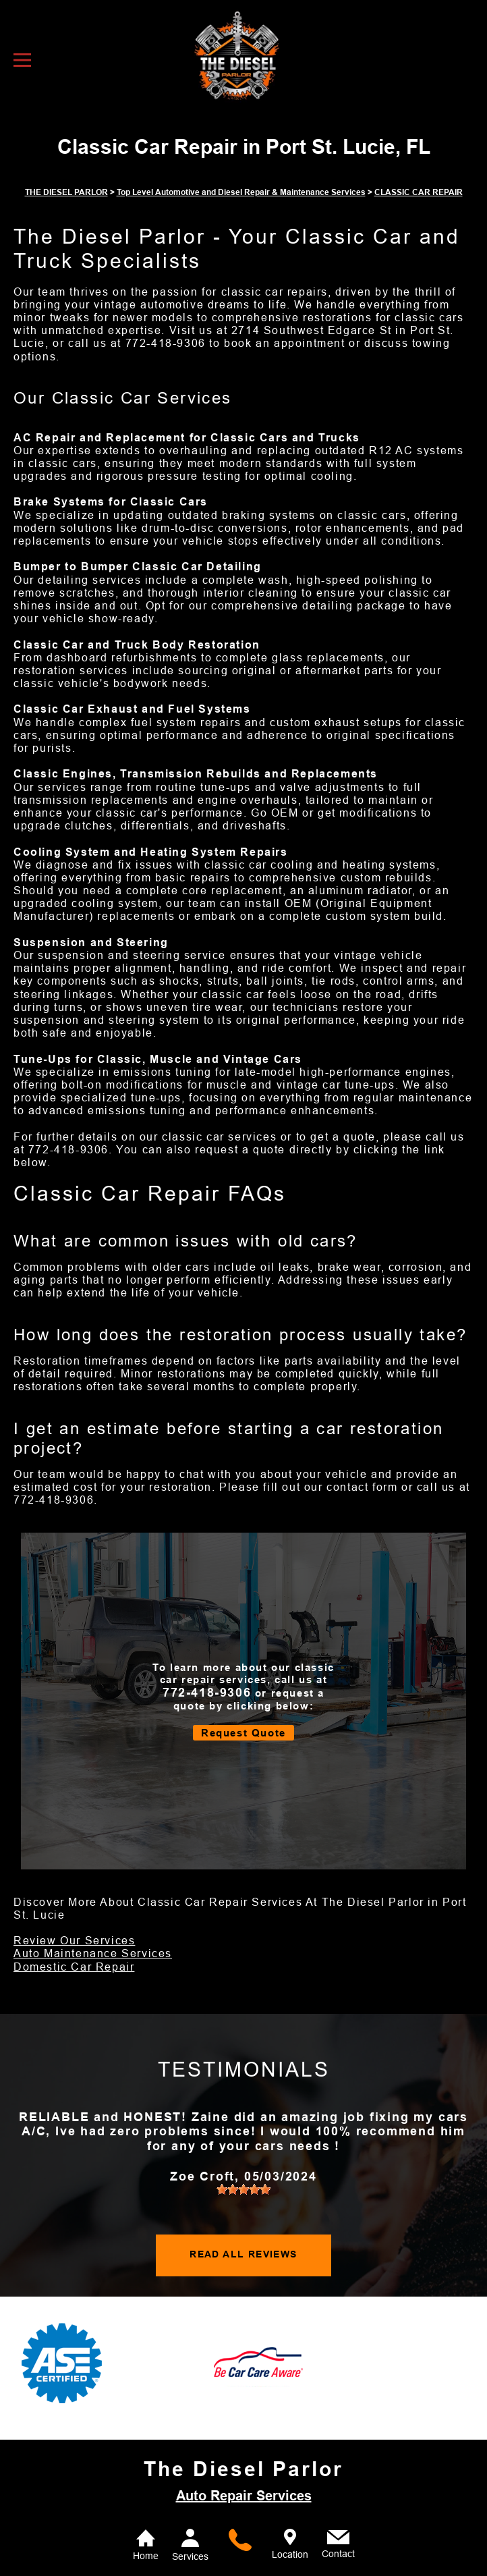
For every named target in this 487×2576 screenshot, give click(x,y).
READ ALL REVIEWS (243, 2254)
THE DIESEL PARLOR (66, 192)
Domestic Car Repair (73, 1967)
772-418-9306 (165, 343)
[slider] (243, 2189)
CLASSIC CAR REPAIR (418, 192)
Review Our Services (74, 1940)
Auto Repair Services (244, 2495)
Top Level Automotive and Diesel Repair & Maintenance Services (241, 192)
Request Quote (243, 1732)
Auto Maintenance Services (92, 1953)
